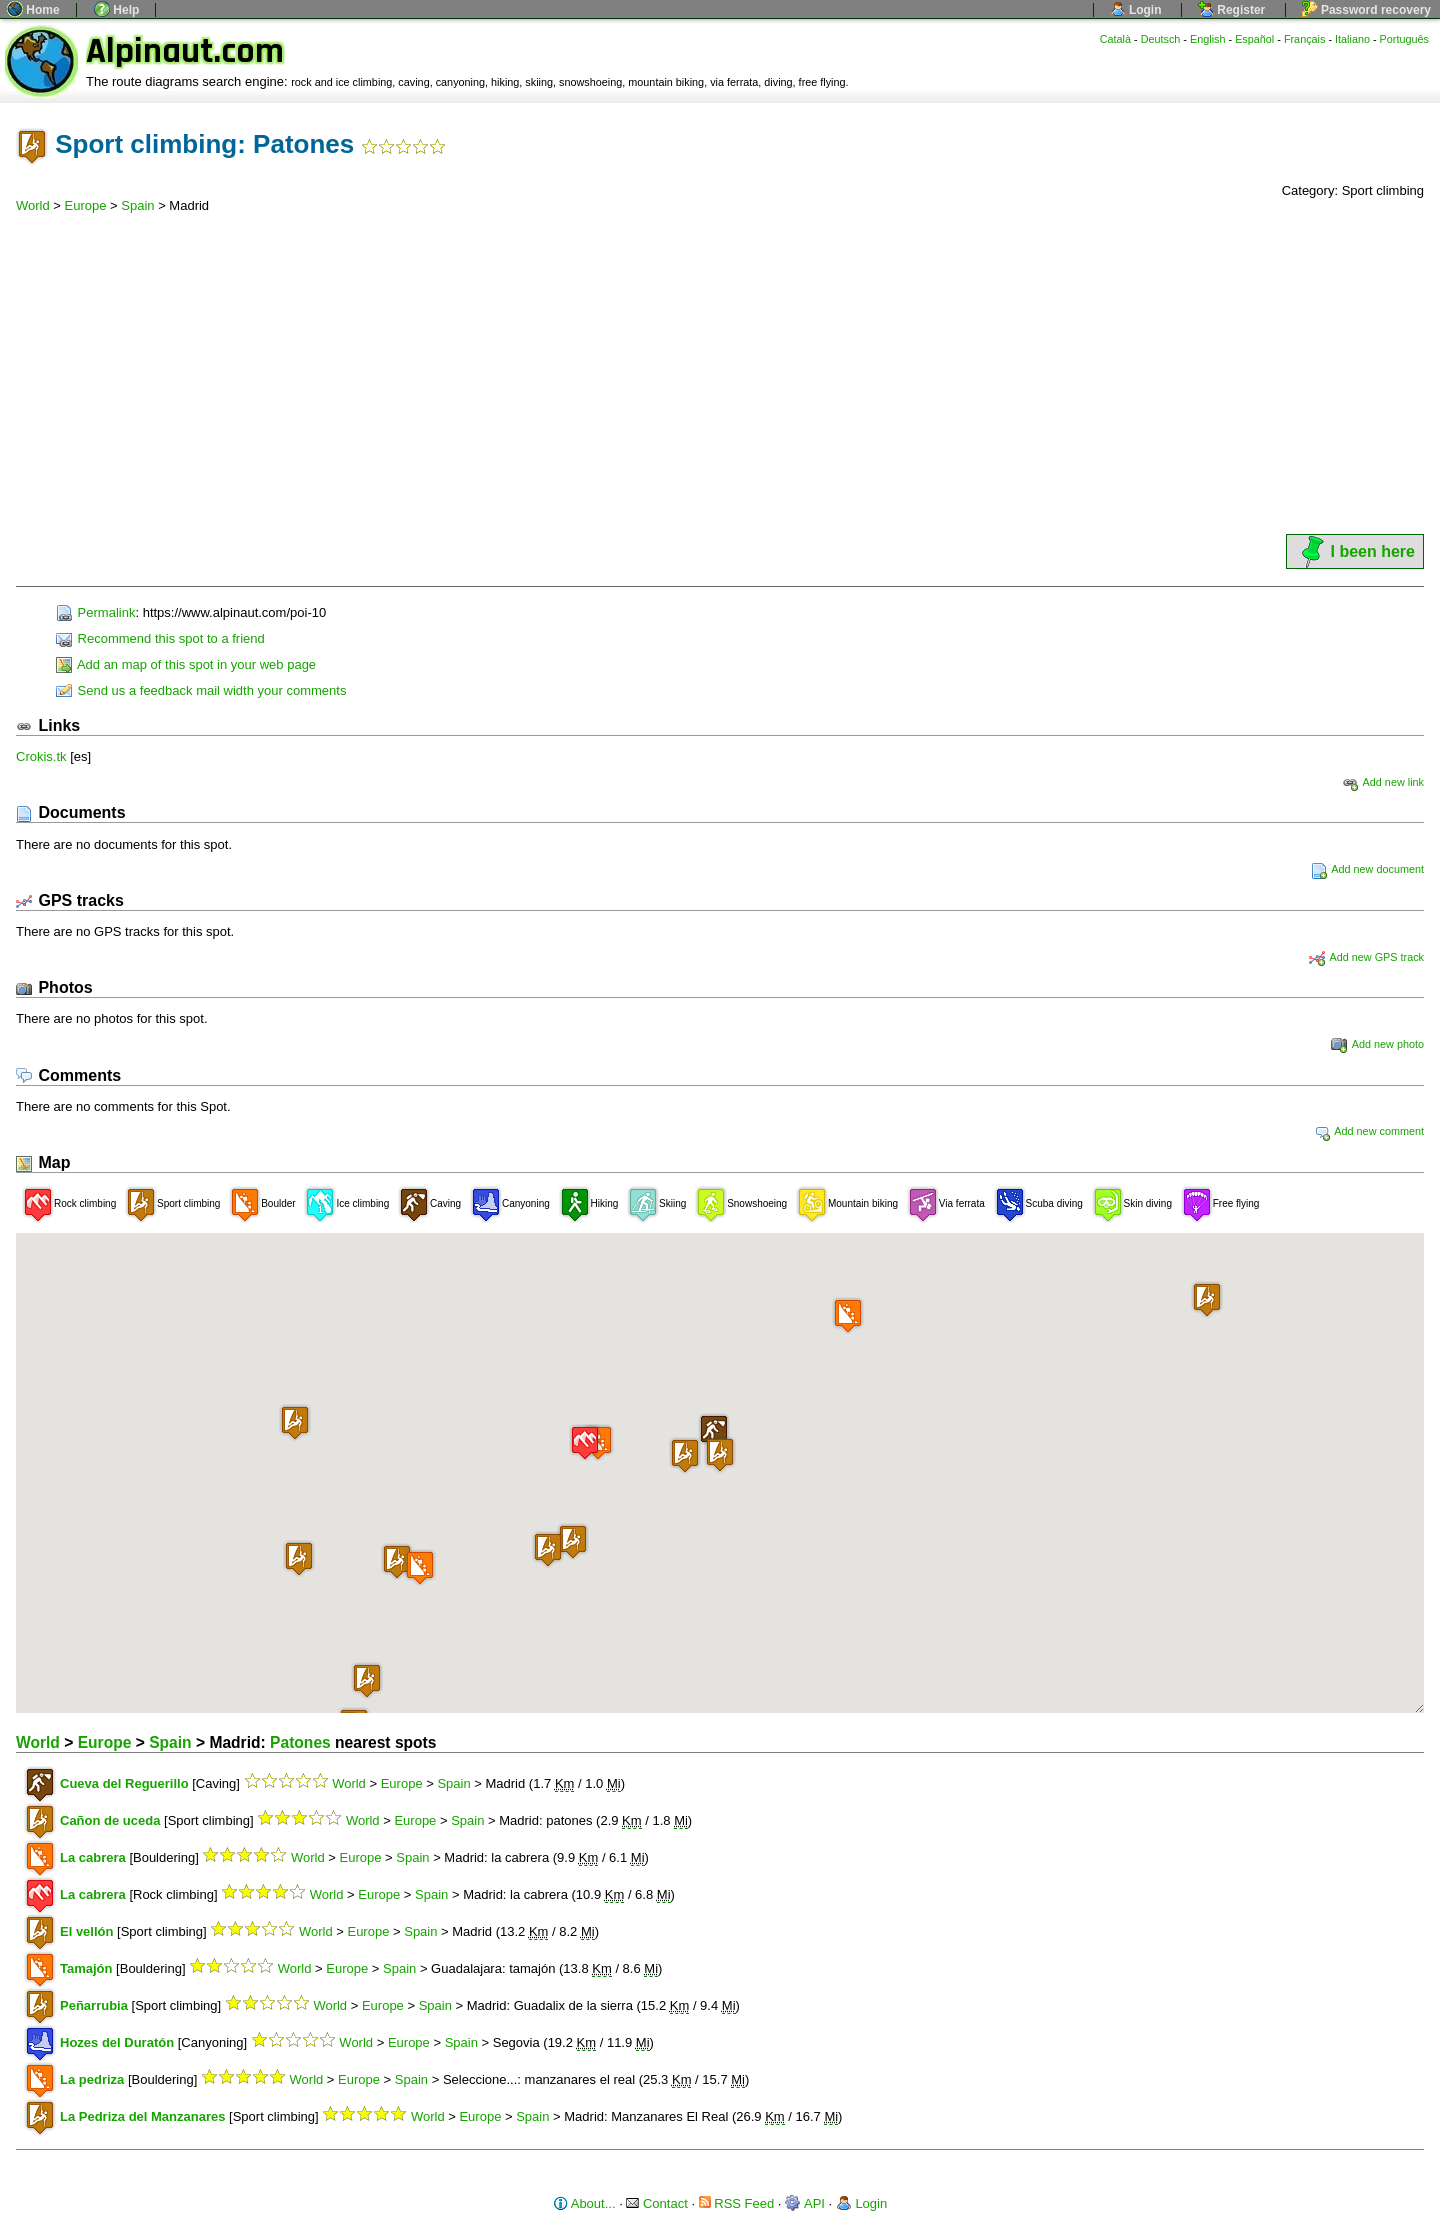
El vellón (86, 1931)
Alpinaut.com (185, 51)
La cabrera (93, 1857)
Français (1305, 39)
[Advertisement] (720, 381)
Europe (86, 205)
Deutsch (1161, 39)
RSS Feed (737, 2203)
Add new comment (1369, 1131)
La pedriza (92, 2079)
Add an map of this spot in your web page (186, 664)
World (33, 205)
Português (1404, 39)
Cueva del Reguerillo (124, 1783)
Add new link (1383, 782)
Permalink (95, 612)
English (1208, 39)
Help (116, 10)
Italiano (1352, 39)
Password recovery (1366, 10)
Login (1136, 10)
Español (1254, 39)
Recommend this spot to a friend (160, 638)
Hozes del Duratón (117, 2042)
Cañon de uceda (110, 1820)
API (805, 2203)
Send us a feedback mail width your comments (201, 690)
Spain (137, 205)
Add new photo (1377, 1044)
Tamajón (86, 1968)
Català (1115, 39)
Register (1231, 10)
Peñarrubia (94, 2005)
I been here (1355, 551)
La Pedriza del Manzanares (142, 2116)
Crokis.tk (41, 756)
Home (33, 10)
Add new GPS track (1366, 957)
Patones (300, 1742)
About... (584, 2203)
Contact (656, 2203)
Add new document (1367, 869)
